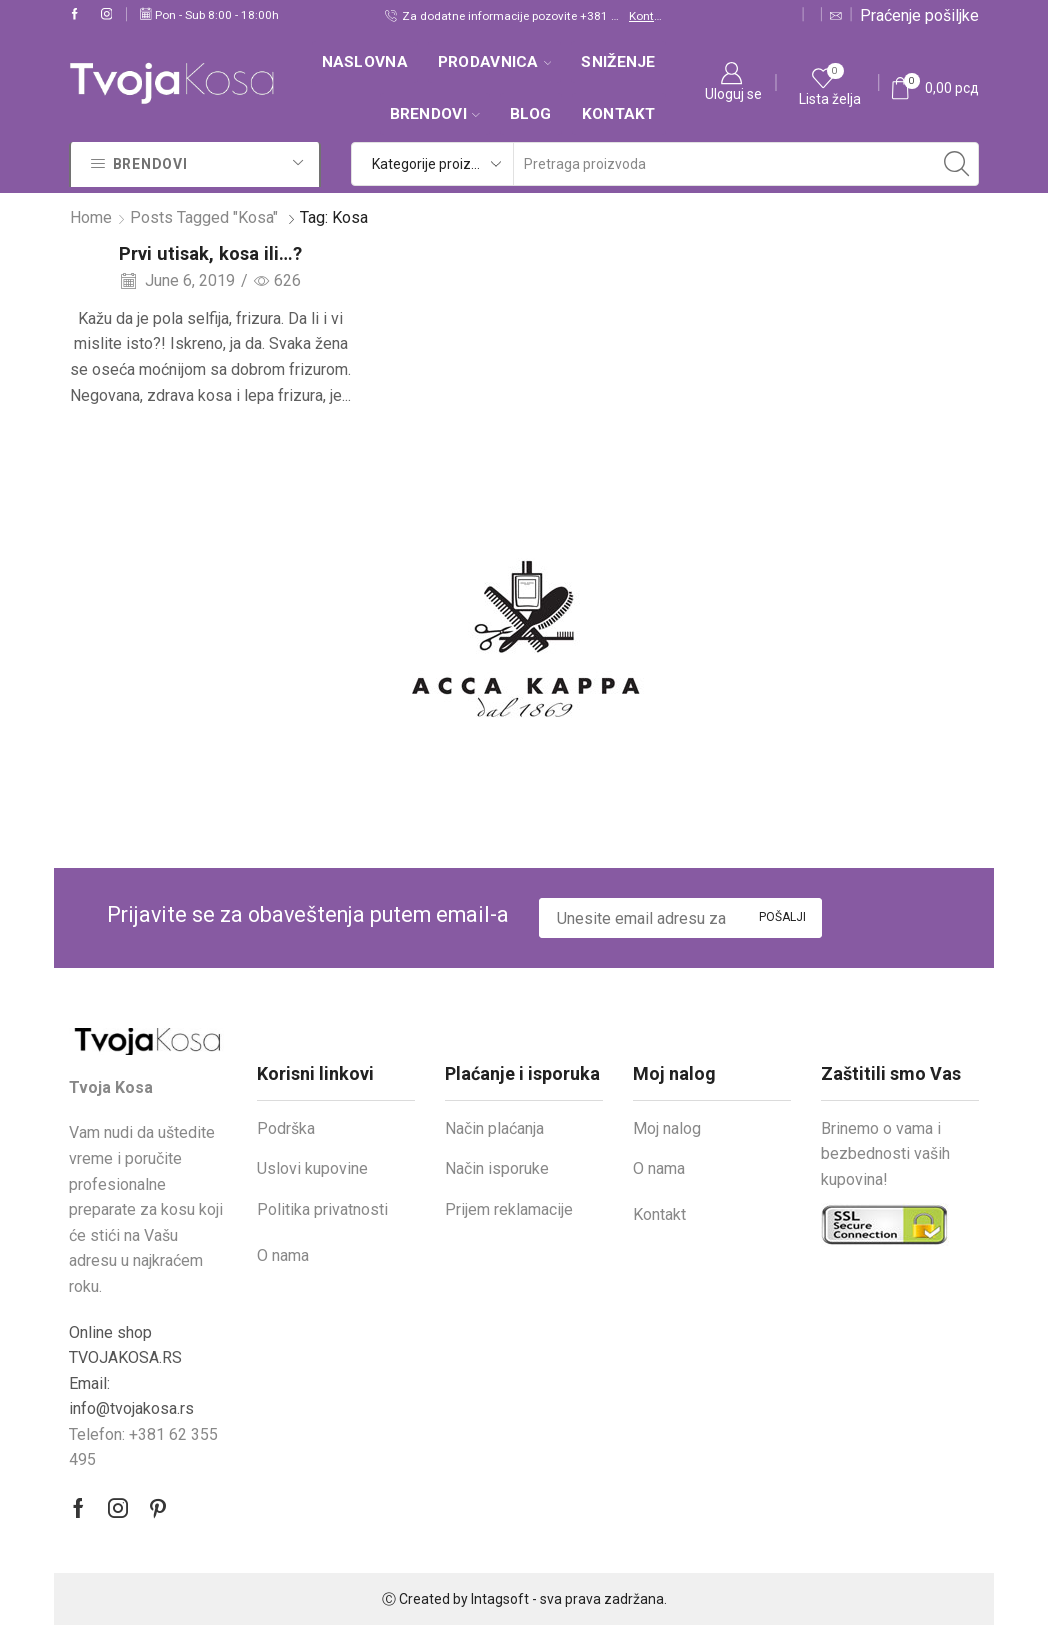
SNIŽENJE (618, 62)
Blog (531, 114)
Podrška (286, 1128)
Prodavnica (495, 62)
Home (91, 217)
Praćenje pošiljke (919, 15)
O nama (283, 1255)
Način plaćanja (494, 1128)
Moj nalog (667, 1128)
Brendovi (435, 114)
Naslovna (365, 62)
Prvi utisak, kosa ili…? (210, 253)
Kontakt (646, 16)
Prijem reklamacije (509, 1209)
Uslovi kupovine (312, 1168)
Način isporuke (497, 1168)
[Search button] (957, 164)
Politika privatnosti (322, 1209)
